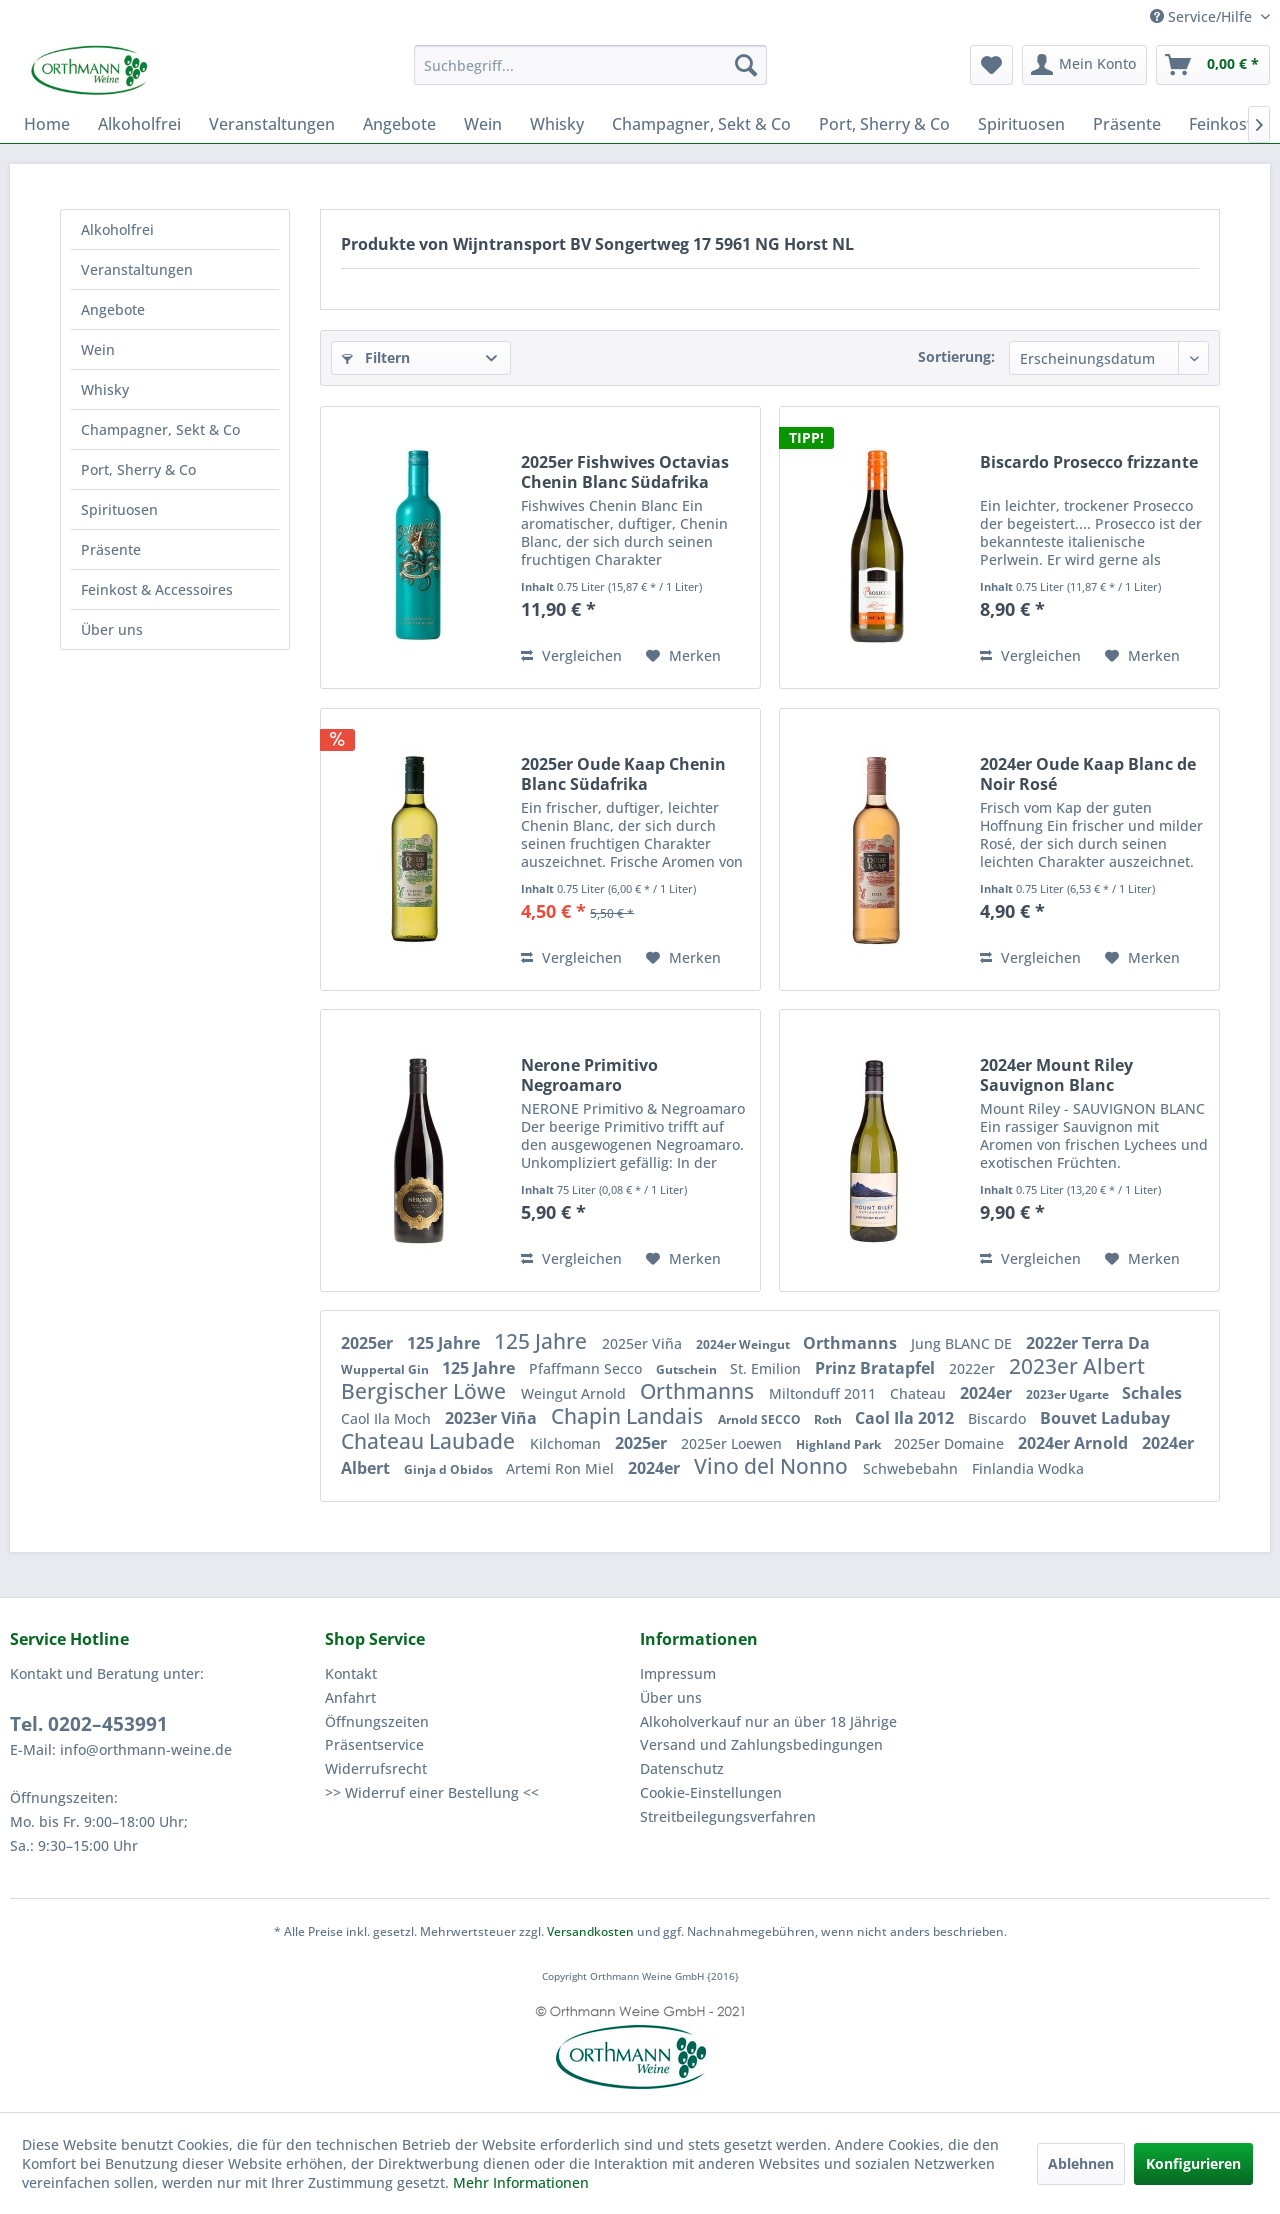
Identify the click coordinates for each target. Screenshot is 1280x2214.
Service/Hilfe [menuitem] (1203, 16)
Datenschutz (682, 1768)
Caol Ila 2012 (906, 1418)
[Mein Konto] (1084, 65)
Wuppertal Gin (386, 1369)
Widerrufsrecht (376, 1768)
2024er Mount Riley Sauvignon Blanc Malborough (1056, 1075)
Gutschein (688, 1369)
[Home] (47, 124)
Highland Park (840, 1444)
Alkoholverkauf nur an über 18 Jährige (768, 1721)
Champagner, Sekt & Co (160, 429)
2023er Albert (1077, 1366)
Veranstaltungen (137, 269)
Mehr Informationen (521, 2182)
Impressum (678, 1673)
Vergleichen (571, 655)
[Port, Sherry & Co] (884, 124)
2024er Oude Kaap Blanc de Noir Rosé (1088, 774)
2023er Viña (493, 1418)
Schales (1152, 1393)
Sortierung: (956, 356)
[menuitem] (590, 65)
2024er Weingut (744, 1344)
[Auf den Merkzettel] (683, 656)
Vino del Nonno (773, 1466)
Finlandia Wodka (1028, 1468)
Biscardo (999, 1418)
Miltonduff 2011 (824, 1393)
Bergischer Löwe (426, 1391)
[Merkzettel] (991, 65)
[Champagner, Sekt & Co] (701, 124)
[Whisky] (557, 124)
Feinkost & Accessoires (157, 589)
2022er (974, 1368)
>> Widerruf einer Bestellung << (432, 1792)
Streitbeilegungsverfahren (728, 1816)
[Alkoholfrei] (139, 124)
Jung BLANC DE (963, 1343)
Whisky (105, 389)
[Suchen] (746, 65)
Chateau (920, 1393)
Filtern (376, 357)
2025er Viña (644, 1343)
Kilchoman (567, 1443)
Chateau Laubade (430, 1441)
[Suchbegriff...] (590, 65)
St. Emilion (767, 1368)
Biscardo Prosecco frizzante (1089, 462)
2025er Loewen (733, 1443)
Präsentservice (374, 1744)
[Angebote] (399, 124)
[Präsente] (1127, 124)
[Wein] (483, 124)
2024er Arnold (1075, 1443)
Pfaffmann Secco (587, 1368)
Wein (98, 349)
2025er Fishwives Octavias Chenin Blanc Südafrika (625, 472)
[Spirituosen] (1021, 124)
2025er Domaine (951, 1443)
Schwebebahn (912, 1468)
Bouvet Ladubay (1105, 1418)
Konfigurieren (1193, 2163)
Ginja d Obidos (450, 1469)
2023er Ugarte (1069, 1394)
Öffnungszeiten (377, 1721)
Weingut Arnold (575, 1393)
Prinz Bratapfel (877, 1368)
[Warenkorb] (1213, 65)
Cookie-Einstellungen (711, 1792)
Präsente (111, 549)
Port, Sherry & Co (138, 469)
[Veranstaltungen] (272, 124)
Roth (829, 1419)
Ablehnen (1081, 2163)
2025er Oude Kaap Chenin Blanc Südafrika (623, 774)
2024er (988, 1393)
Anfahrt (350, 1697)
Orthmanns (852, 1343)
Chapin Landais (629, 1416)
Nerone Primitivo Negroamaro (589, 1075)
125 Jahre (445, 1343)
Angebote (113, 309)
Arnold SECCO (761, 1419)
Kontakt (351, 1673)
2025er (369, 1343)
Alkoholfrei (117, 229)
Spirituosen (119, 509)
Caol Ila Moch (388, 1418)
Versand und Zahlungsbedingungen (761, 1744)
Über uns (112, 629)
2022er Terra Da (1088, 1343)
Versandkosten (590, 1931)
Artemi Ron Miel (562, 1468)
